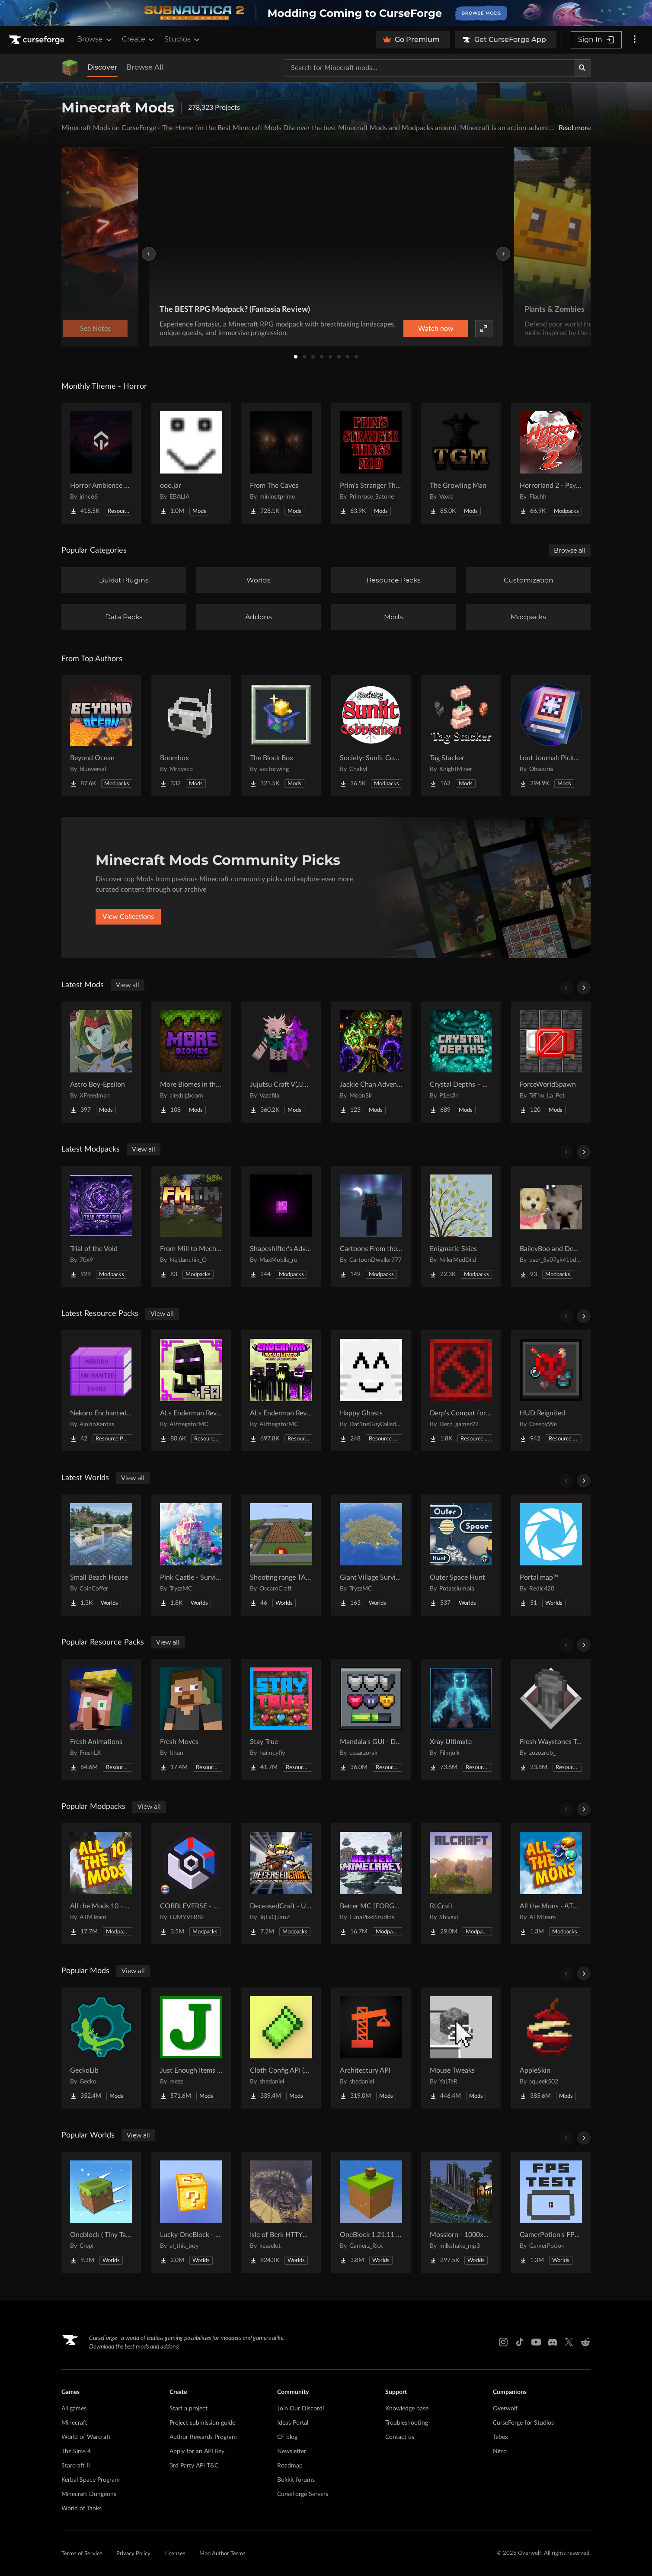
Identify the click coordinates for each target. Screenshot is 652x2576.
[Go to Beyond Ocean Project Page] (101, 735)
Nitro (500, 2451)
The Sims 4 (76, 2451)
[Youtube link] (536, 2342)
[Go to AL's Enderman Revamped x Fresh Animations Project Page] (191, 1390)
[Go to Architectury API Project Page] (371, 2048)
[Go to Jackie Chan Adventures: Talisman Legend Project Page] (371, 1062)
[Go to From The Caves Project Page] (281, 463)
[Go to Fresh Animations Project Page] (101, 1719)
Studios (182, 39)
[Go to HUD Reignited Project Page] (551, 1390)
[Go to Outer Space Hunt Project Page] (461, 1555)
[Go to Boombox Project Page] (191, 735)
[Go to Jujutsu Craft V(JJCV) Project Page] (281, 1062)
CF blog (287, 2437)
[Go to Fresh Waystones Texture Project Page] (551, 1719)
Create (139, 39)
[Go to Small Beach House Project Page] (101, 1555)
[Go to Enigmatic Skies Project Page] (461, 1226)
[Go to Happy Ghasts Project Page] (371, 1390)
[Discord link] (552, 2342)
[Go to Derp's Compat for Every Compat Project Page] (461, 1390)
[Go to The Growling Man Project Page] (461, 463)
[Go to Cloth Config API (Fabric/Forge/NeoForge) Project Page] (281, 2048)
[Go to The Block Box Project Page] (281, 735)
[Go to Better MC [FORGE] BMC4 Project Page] (371, 1883)
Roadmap (290, 2466)
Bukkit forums (296, 2480)
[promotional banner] (326, 13)
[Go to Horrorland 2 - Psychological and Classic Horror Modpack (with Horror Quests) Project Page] (551, 463)
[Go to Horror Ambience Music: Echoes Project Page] (101, 463)
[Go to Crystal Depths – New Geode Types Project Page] (461, 1062)
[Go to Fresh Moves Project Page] (191, 1719)
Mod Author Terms (222, 2554)
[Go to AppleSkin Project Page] (551, 2048)
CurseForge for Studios (523, 2423)
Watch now (436, 328)
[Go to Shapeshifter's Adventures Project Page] (281, 1226)
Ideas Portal (292, 2423)
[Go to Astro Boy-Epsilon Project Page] (101, 1062)
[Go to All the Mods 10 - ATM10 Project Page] (101, 1883)
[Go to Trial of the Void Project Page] (101, 1226)
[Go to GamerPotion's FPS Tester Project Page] (551, 2212)
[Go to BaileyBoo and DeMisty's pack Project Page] (551, 1226)
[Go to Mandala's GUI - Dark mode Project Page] (371, 1719)
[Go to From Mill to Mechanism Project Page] (191, 1226)
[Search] (582, 68)
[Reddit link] (585, 2342)
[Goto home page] (38, 39)
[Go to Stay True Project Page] (281, 1719)
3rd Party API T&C (193, 2466)
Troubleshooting (406, 2423)
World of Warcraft (86, 2437)
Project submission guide (202, 2423)
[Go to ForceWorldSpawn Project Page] (551, 1062)
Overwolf (505, 2409)
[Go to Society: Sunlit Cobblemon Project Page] (371, 735)
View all (127, 985)
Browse (95, 39)
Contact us (399, 2437)
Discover (102, 67)
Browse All (144, 67)
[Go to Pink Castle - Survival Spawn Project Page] (191, 1555)
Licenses (174, 2554)
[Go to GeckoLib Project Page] (101, 2048)
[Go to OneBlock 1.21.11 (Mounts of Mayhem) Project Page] (371, 2212)
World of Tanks (81, 2509)
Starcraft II (75, 2466)
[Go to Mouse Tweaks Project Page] (461, 2048)
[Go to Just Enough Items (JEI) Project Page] (191, 2048)
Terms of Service (81, 2554)
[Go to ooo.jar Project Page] (191, 463)
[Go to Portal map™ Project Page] (551, 1555)
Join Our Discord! (300, 2409)
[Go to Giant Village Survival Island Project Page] (371, 1555)
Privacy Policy (133, 2554)
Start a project (188, 2409)
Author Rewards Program (203, 2437)
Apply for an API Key (196, 2451)
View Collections (128, 916)
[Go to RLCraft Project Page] (461, 1883)
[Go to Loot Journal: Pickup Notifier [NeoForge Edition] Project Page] (551, 735)
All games (73, 2409)
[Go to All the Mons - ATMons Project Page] (551, 1883)
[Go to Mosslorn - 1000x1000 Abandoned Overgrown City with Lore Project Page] (461, 2212)
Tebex (500, 2437)
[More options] (634, 39)
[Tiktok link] (520, 2342)
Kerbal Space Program (90, 2480)
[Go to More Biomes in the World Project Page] (191, 1062)
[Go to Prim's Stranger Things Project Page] (371, 463)
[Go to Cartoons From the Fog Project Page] (371, 1226)
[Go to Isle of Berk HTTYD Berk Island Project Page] (281, 2212)
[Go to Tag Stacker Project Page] (461, 735)
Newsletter (291, 2451)
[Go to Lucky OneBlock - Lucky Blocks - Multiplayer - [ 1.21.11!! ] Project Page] (191, 2212)
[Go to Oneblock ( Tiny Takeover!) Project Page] (101, 2212)
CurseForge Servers (302, 2494)
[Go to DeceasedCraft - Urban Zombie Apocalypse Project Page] (281, 1883)
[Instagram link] (503, 2342)
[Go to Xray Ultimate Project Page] (461, 1719)
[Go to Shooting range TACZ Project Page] (281, 1555)
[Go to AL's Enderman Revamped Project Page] (281, 1390)
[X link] (569, 2342)
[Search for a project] (429, 68)
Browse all (569, 550)
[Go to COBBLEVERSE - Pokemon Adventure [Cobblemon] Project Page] (191, 1883)
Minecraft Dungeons (88, 2494)
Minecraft (74, 2423)
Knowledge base (406, 2409)
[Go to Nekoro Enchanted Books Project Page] (101, 1390)
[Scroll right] (584, 988)
